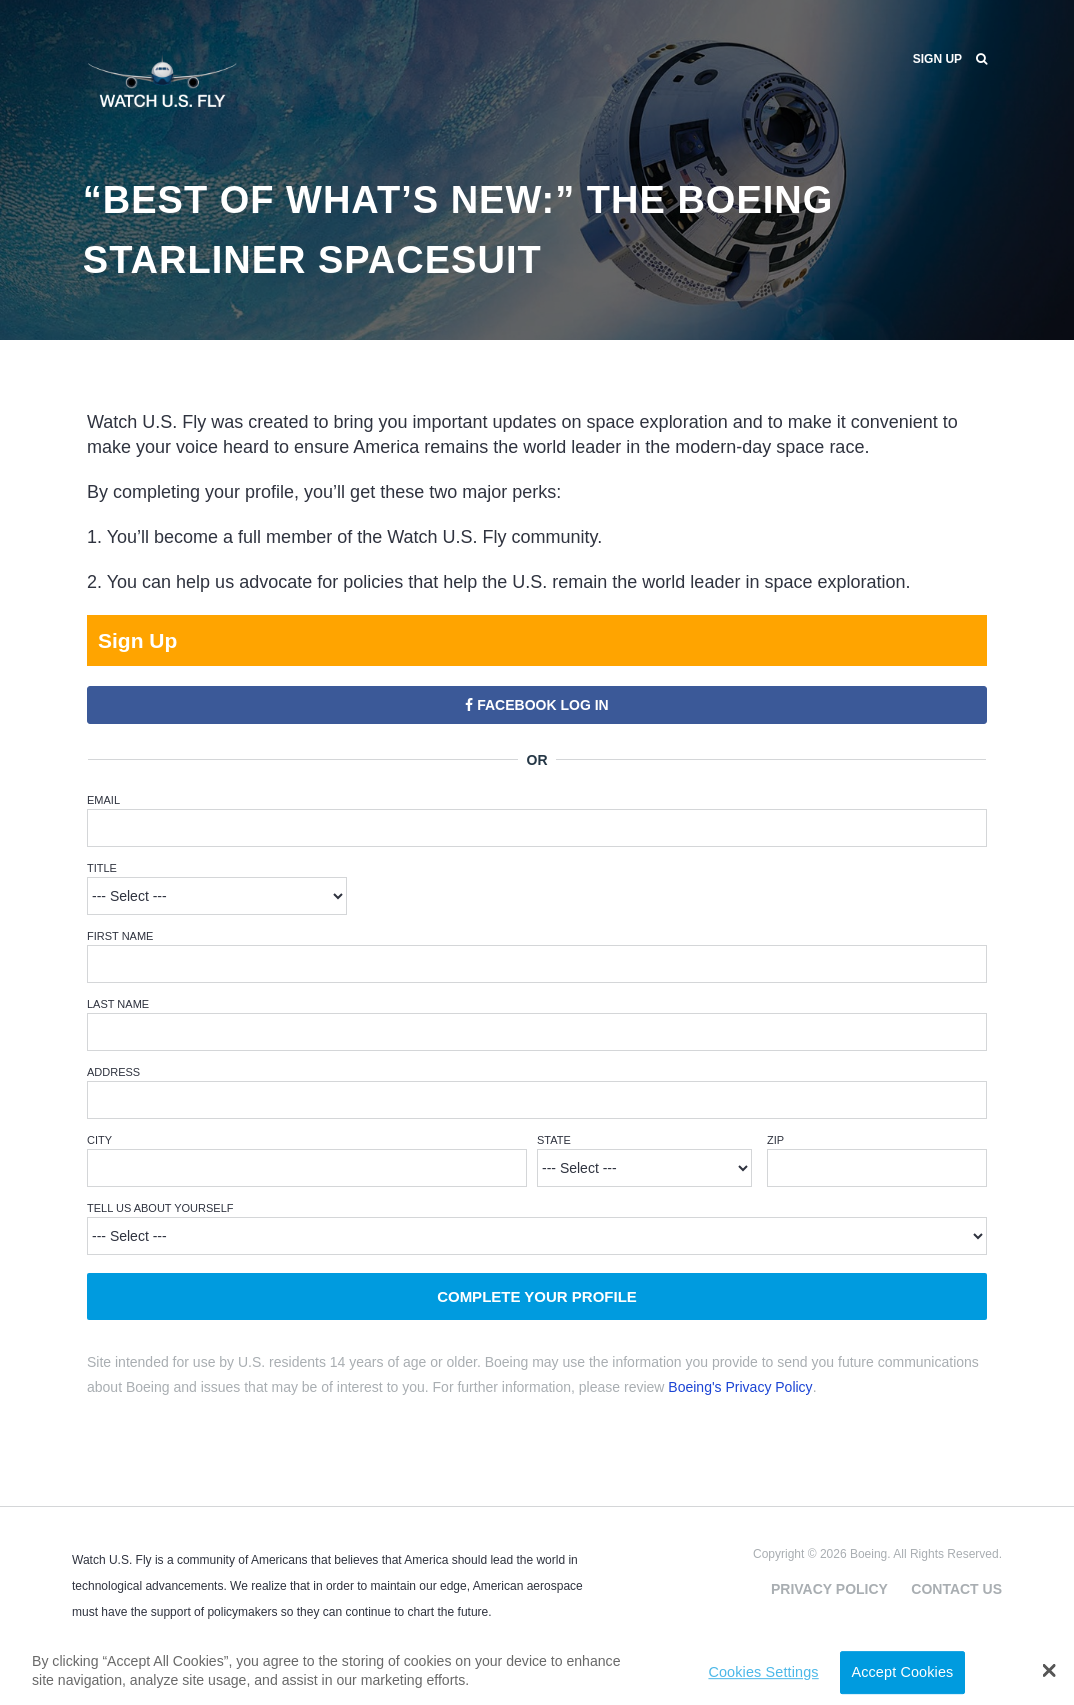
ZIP (775, 1140)
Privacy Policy (829, 1589)
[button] (1049, 1670)
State (554, 1140)
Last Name (118, 1004)
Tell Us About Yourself (160, 1208)
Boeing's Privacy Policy (740, 1387)
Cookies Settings (763, 1672)
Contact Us (956, 1589)
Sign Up (937, 59)
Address (113, 1072)
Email (103, 800)
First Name (120, 936)
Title (102, 868)
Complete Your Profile (537, 1296)
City (99, 1140)
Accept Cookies (902, 1672)
